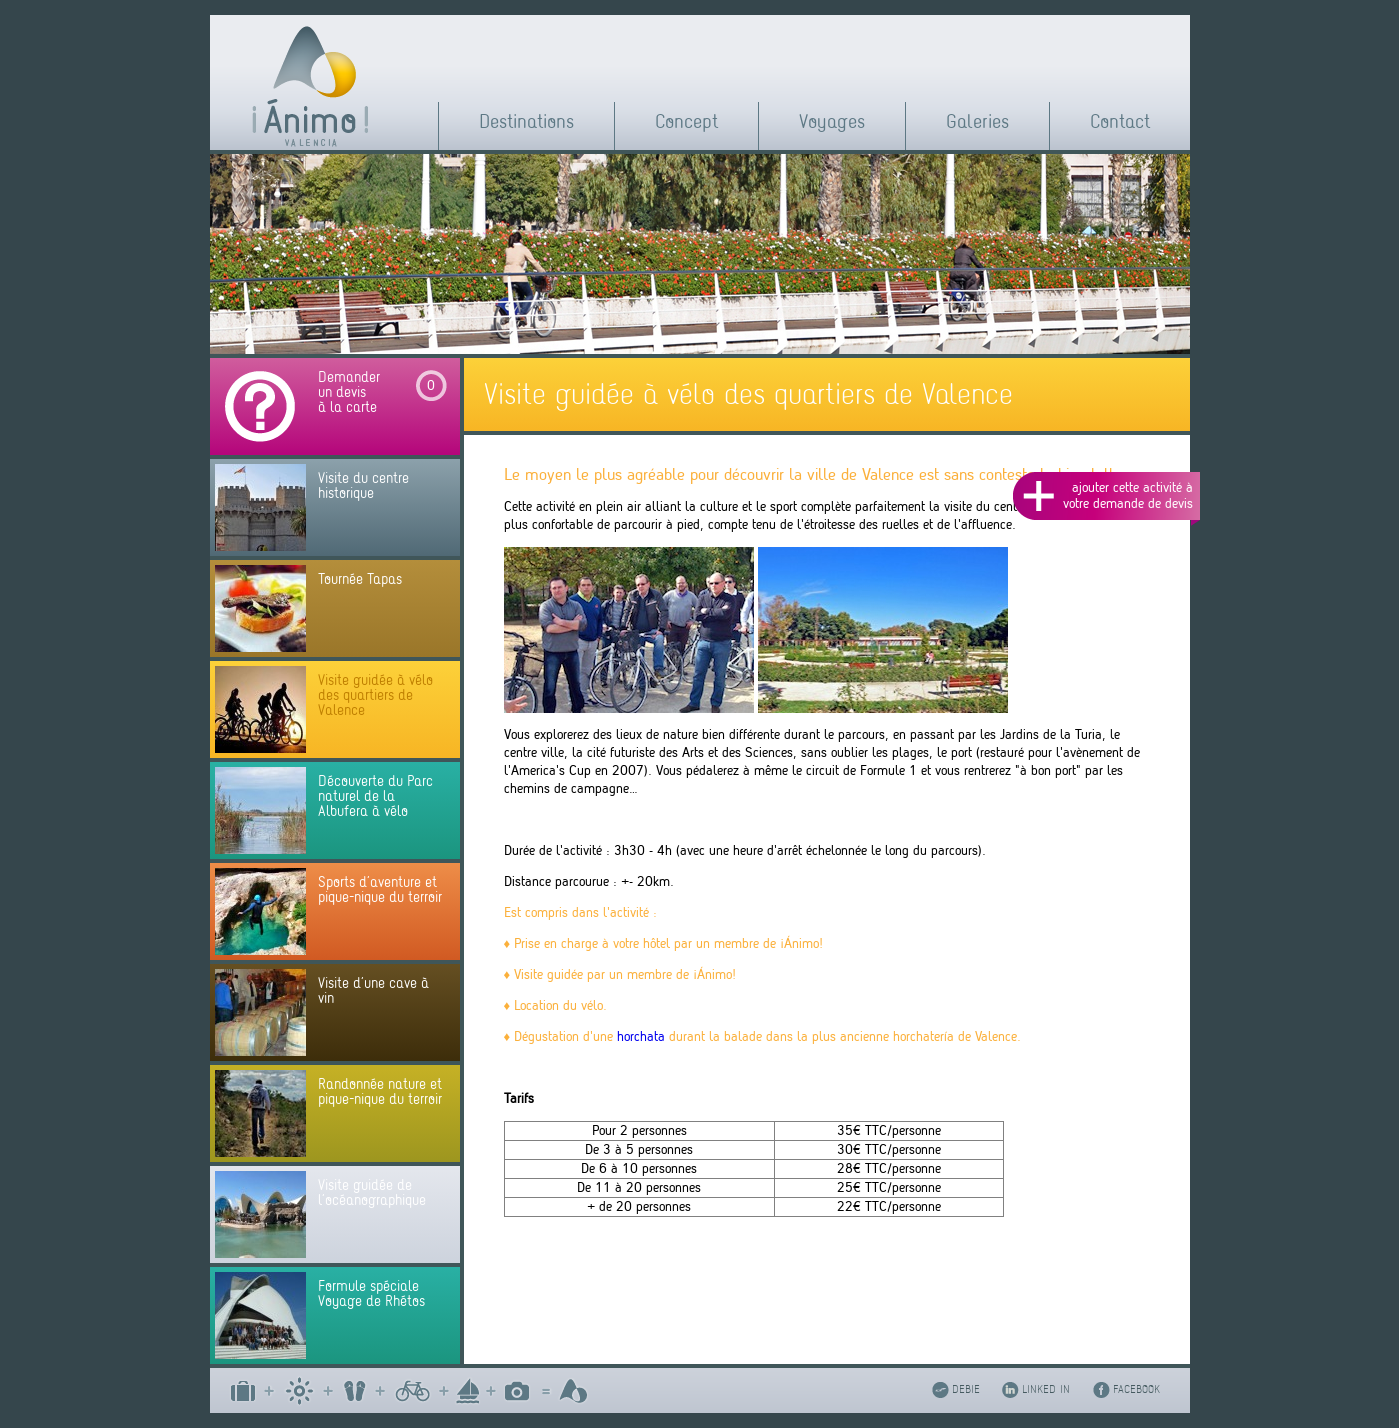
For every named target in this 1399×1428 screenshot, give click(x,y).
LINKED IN (1046, 1389)
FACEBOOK (1136, 1389)
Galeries (977, 121)
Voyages (832, 121)
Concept (686, 121)
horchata (641, 1036)
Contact (1120, 121)
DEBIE (966, 1389)
